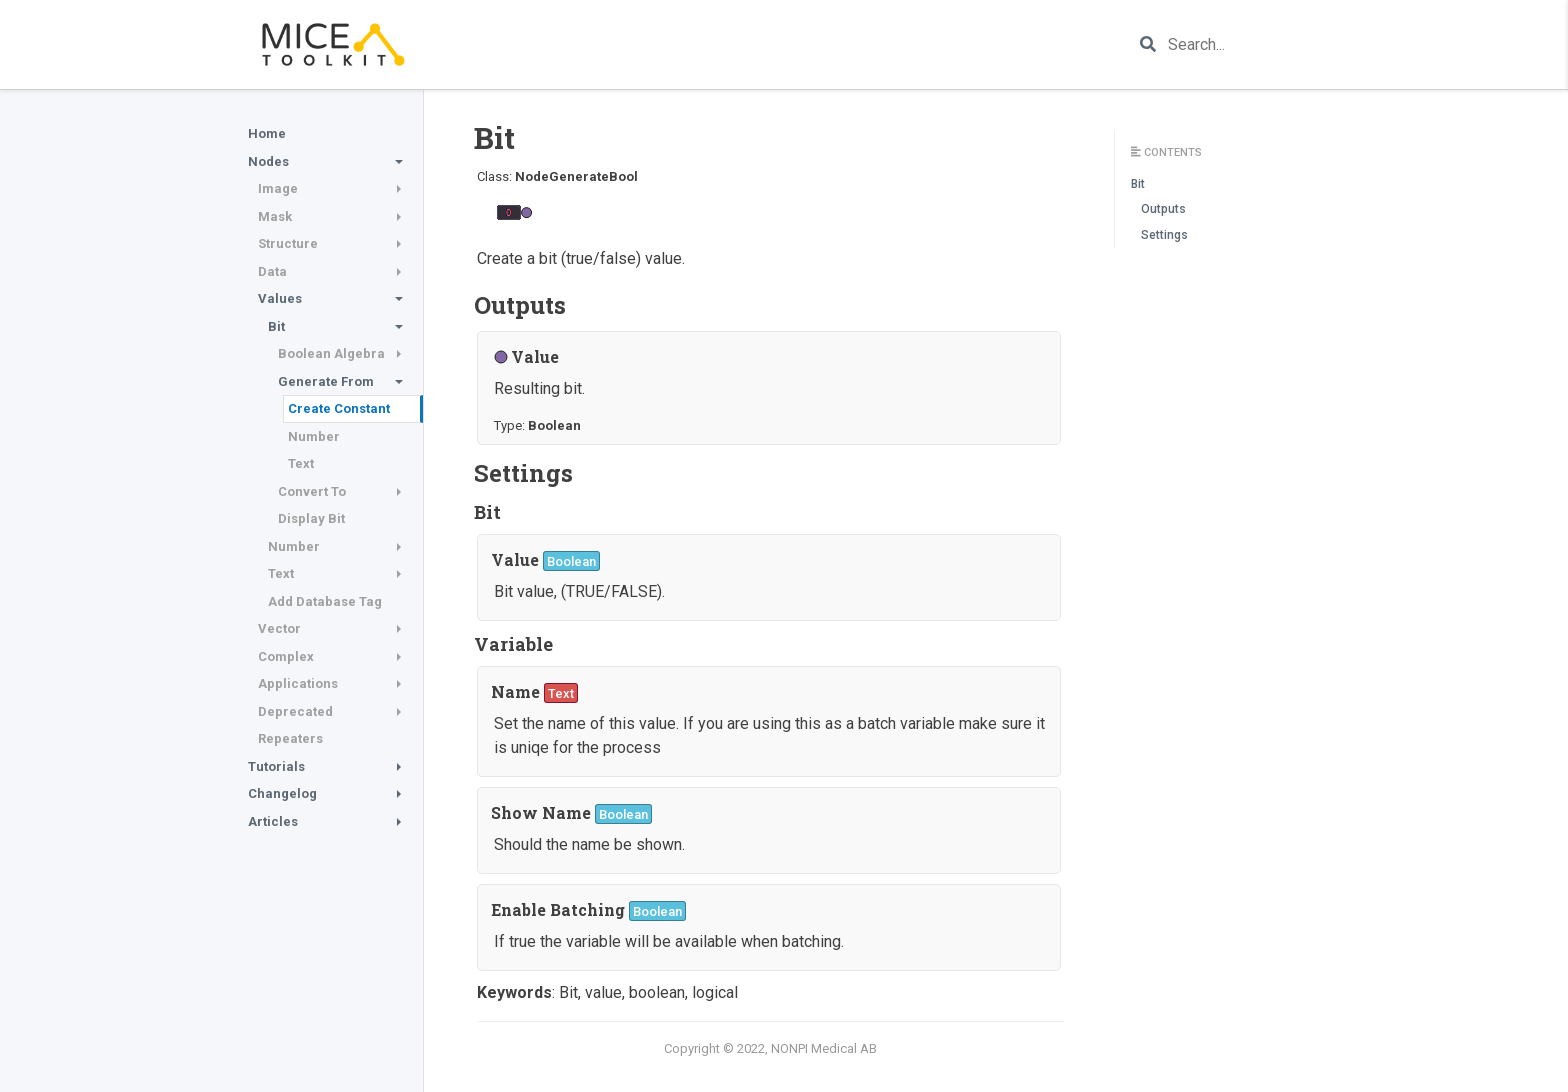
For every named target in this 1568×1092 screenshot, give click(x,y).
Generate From (326, 381)
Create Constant (339, 408)
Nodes (268, 161)
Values (280, 298)
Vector (279, 628)
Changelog (282, 793)
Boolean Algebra (331, 353)
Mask (275, 216)
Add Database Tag (325, 601)
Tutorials (276, 766)
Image (278, 188)
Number (314, 436)
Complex (286, 656)
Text (301, 463)
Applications (298, 683)
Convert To (312, 491)
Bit (276, 326)
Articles (273, 821)
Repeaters (290, 738)
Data (272, 271)
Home (267, 133)
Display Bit (311, 518)
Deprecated (295, 711)
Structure (288, 243)
